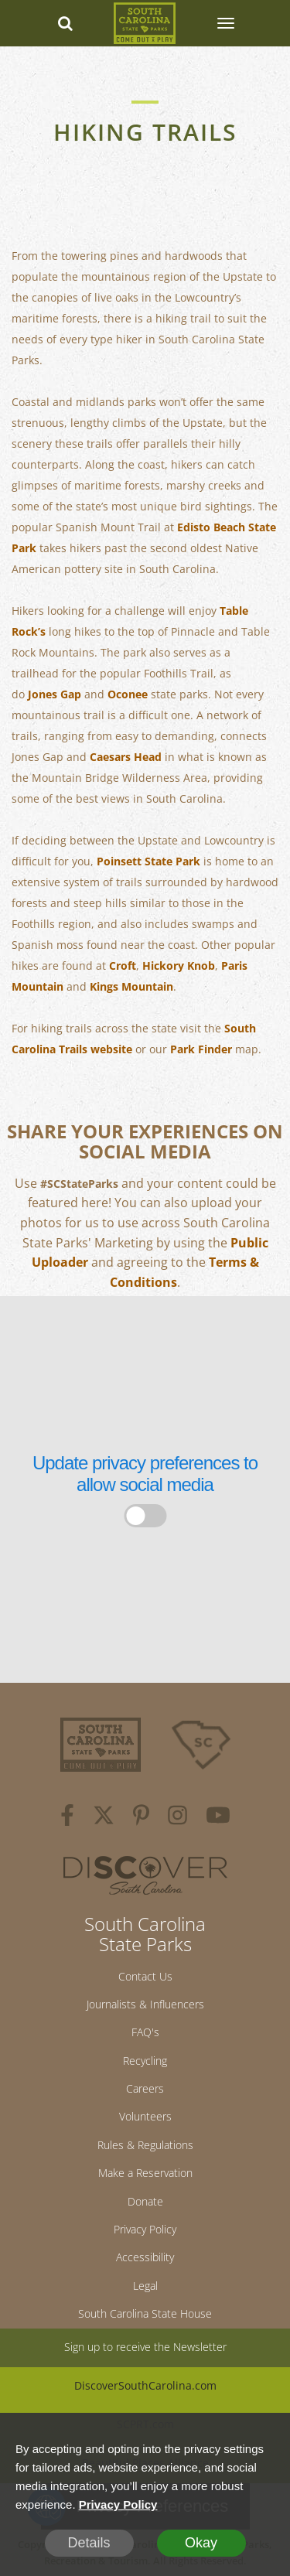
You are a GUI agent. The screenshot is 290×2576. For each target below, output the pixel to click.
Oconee (127, 694)
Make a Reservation (145, 2172)
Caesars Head (126, 756)
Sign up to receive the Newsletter (145, 2346)
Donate (145, 2201)
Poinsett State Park (148, 861)
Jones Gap (54, 694)
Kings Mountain (131, 986)
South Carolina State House (145, 2313)
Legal (145, 2285)
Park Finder (201, 1049)
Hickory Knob (178, 965)
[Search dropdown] (65, 23)
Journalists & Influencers (145, 2004)
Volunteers (145, 2116)
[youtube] (218, 1817)
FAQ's (145, 2032)
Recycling (145, 2060)
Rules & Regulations (145, 2145)
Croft (122, 965)
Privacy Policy (145, 2229)
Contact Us (145, 1976)
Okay (201, 2542)
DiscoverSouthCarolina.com (145, 2385)
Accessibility (145, 2257)
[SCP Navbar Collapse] (225, 23)
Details (88, 2542)
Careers (145, 2088)
